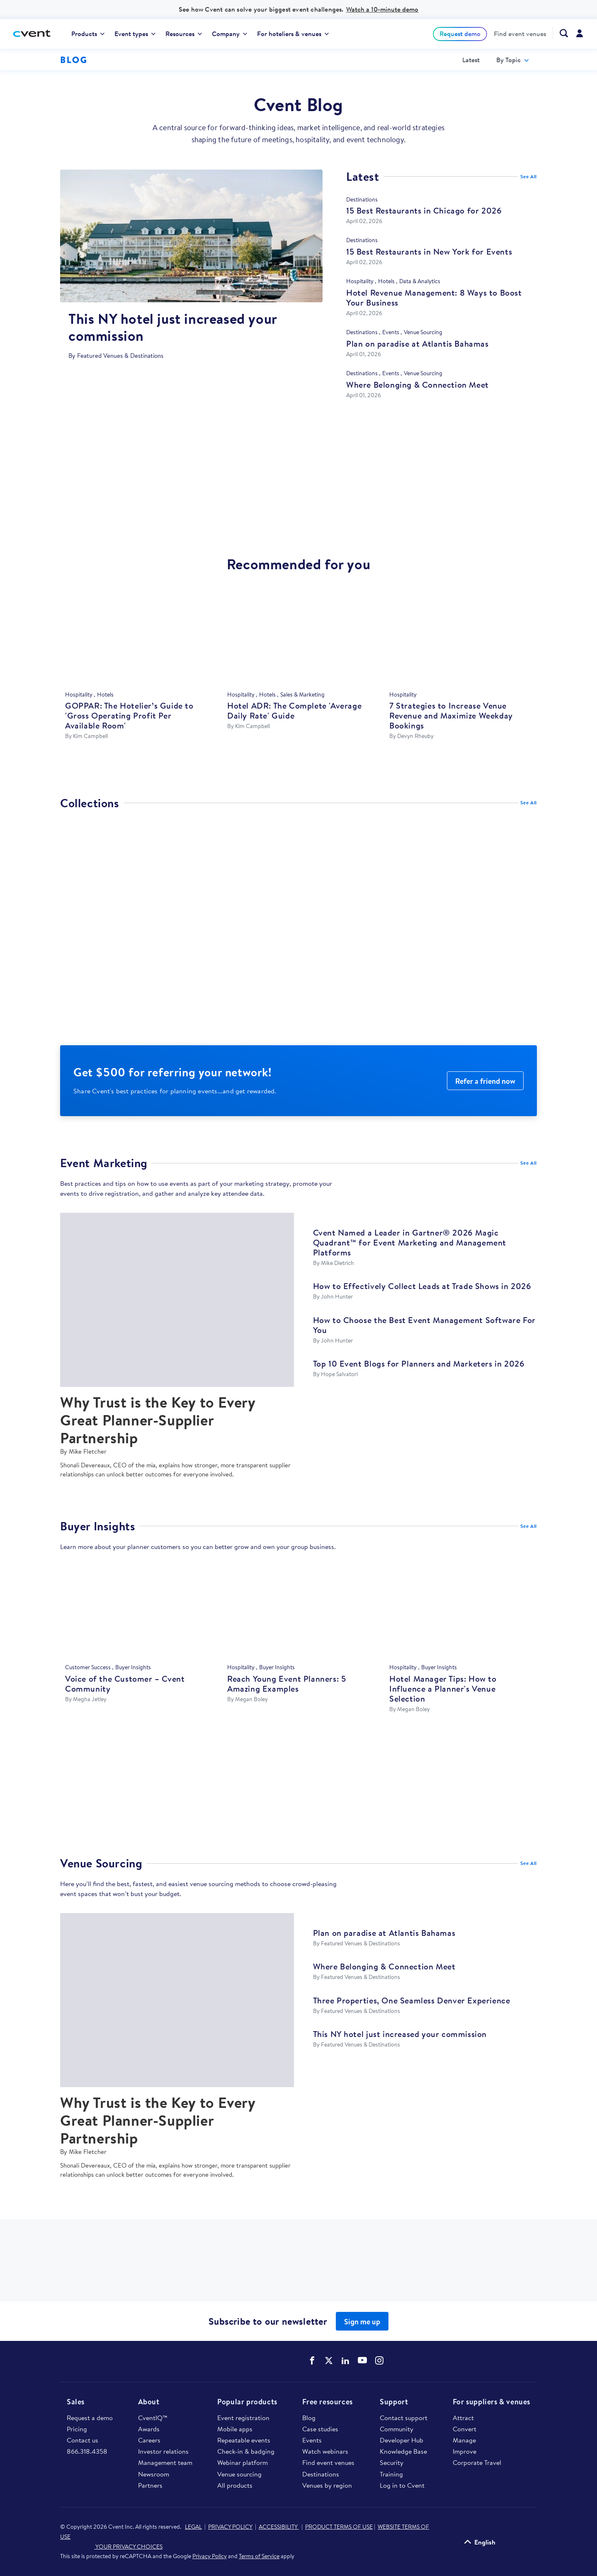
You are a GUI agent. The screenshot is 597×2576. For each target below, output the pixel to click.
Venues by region (327, 2485)
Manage (464, 2440)
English (484, 2541)
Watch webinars (325, 2451)
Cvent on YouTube (362, 2360)
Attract (463, 2417)
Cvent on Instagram (379, 2360)
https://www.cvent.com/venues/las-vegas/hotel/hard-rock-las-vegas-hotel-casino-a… (298, 483)
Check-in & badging (245, 2451)
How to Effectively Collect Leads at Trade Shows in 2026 (422, 1286)
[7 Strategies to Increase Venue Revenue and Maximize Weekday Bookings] (460, 639)
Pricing (77, 2428)
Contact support (403, 2417)
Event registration (243, 2417)
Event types (134, 33)
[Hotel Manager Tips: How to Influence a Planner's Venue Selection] (460, 1612)
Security (391, 2462)
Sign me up (362, 2321)
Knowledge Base (403, 2451)
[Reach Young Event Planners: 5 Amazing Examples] (298, 1612)
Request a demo (90, 2417)
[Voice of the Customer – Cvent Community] (136, 1612)
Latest (471, 60)
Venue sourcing (239, 2474)
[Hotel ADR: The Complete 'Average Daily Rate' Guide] (298, 639)
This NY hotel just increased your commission (400, 2033)
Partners (150, 2485)
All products (234, 2485)
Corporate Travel (477, 2462)
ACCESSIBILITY (279, 2527)
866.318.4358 (87, 2451)
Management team (165, 2462)
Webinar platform (242, 2462)
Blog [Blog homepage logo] (73, 59)
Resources (183, 33)
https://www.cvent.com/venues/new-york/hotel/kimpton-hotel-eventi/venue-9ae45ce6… (298, 2269)
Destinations (320, 2474)
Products (87, 33)
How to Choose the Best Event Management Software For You (424, 1324)
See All (528, 176)
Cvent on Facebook (312, 2360)
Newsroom (153, 2474)
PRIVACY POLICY (230, 2527)
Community (396, 2428)
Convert (464, 2428)
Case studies (320, 2428)
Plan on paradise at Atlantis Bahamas (384, 1932)
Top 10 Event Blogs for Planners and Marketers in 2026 (419, 1363)
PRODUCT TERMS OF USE (339, 2527)
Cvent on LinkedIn (345, 2360)
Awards (149, 2428)
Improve (464, 2451)
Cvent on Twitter (329, 2360)
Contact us (82, 2440)
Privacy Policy (209, 2556)
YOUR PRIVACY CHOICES (111, 2546)
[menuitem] (87, 34)
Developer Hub (401, 2440)
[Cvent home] (34, 34)
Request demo (460, 33)
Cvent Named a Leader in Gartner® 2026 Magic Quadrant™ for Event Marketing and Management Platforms (409, 1242)
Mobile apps (234, 2428)
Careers (149, 2440)
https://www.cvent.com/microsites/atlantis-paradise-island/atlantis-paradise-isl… (298, 1792)
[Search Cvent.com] (560, 33)
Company (229, 33)
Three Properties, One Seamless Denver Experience (411, 2000)
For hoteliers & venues (293, 33)
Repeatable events (243, 2440)
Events (312, 2440)
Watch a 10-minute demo (382, 9)
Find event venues (520, 34)
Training (391, 2474)
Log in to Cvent (402, 2485)
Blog (308, 2417)
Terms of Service (259, 2556)
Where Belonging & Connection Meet (384, 1966)
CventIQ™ (152, 2417)
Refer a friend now (485, 1081)
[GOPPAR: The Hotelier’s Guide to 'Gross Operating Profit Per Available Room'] (136, 639)
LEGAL (193, 2527)
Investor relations (163, 2451)
